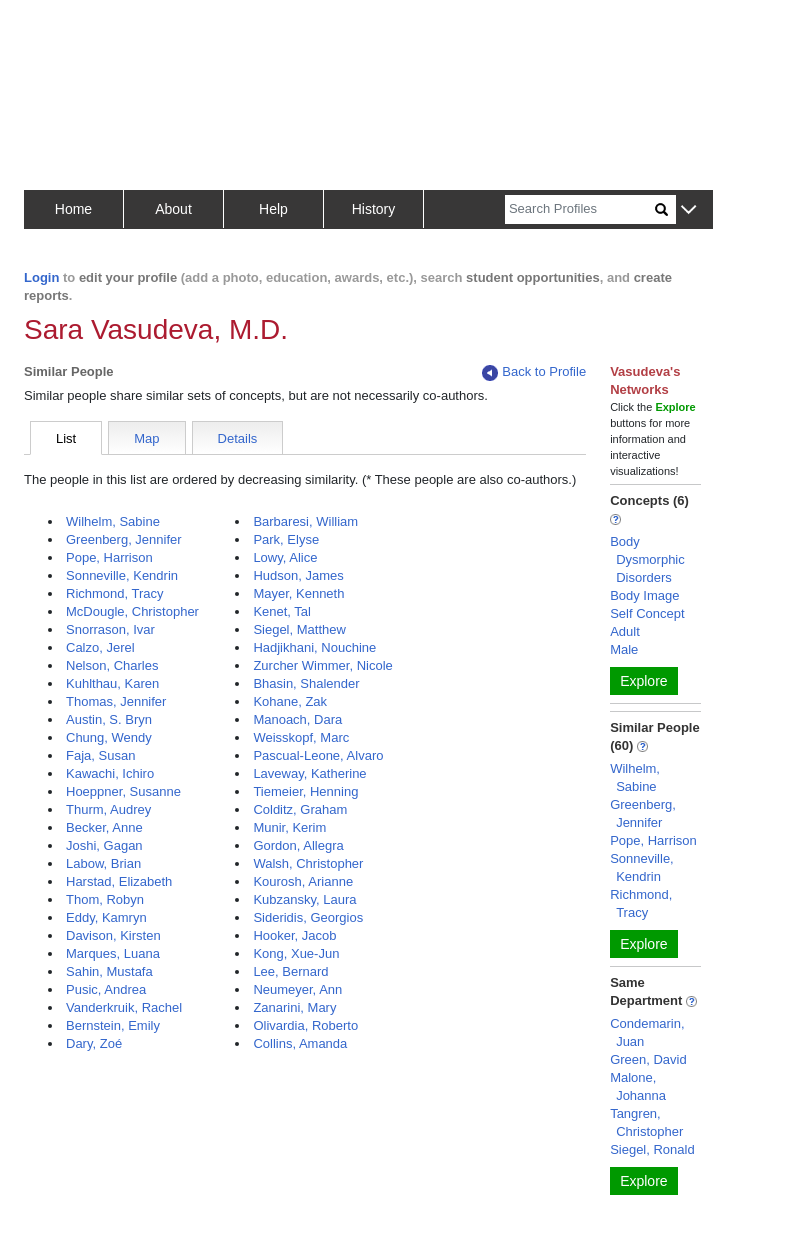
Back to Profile (534, 372)
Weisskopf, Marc (301, 737)
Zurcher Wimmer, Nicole (322, 665)
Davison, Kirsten (113, 935)
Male (624, 649)
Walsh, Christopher (308, 863)
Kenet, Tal (282, 611)
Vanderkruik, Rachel (124, 1007)
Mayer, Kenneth (298, 593)
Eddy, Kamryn (106, 917)
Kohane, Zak (290, 701)
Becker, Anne (104, 827)
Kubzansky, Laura (304, 899)
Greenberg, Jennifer (124, 539)
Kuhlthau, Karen (112, 683)
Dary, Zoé (94, 1043)
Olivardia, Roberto (305, 1025)
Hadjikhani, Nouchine (314, 647)
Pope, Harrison (109, 557)
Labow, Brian (103, 863)
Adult (625, 631)
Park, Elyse (286, 539)
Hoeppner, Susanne (123, 791)
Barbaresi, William (305, 521)
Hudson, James (298, 575)
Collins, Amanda (300, 1043)
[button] (688, 210)
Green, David (648, 1059)
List (66, 438)
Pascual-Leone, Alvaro (318, 755)
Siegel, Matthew (299, 629)
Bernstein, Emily (113, 1025)
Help (273, 209)
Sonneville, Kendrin (122, 575)
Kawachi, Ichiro (110, 773)
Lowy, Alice (285, 557)
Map (146, 438)
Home (73, 209)
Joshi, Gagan (104, 845)
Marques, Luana (113, 953)
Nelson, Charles (112, 665)
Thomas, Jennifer (116, 701)
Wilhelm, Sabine (113, 521)
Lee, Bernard (290, 971)
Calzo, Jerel (100, 647)
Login (41, 277)
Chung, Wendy (109, 737)
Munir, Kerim (289, 827)
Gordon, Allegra (298, 845)
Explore (643, 681)
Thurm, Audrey (108, 809)
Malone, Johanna (638, 1086)
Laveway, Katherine (309, 773)
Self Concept (647, 613)
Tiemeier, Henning (305, 791)
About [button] (173, 209)
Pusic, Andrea (106, 989)
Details (238, 438)
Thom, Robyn (105, 899)
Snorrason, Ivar (110, 629)
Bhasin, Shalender (306, 683)
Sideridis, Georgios (308, 917)
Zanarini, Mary (294, 1007)
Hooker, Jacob (294, 935)
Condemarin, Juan (647, 1032)
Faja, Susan (100, 755)
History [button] (374, 209)
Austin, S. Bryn (109, 719)
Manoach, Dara (297, 719)
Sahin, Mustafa (109, 971)
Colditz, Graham (300, 809)
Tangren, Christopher (646, 1122)
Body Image (644, 595)
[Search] (580, 209)
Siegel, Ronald (652, 1149)
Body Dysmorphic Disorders (647, 559)
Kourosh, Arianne (303, 881)
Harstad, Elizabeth (119, 881)
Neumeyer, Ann (297, 989)
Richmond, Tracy (115, 593)
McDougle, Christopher (132, 611)
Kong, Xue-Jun (296, 953)
